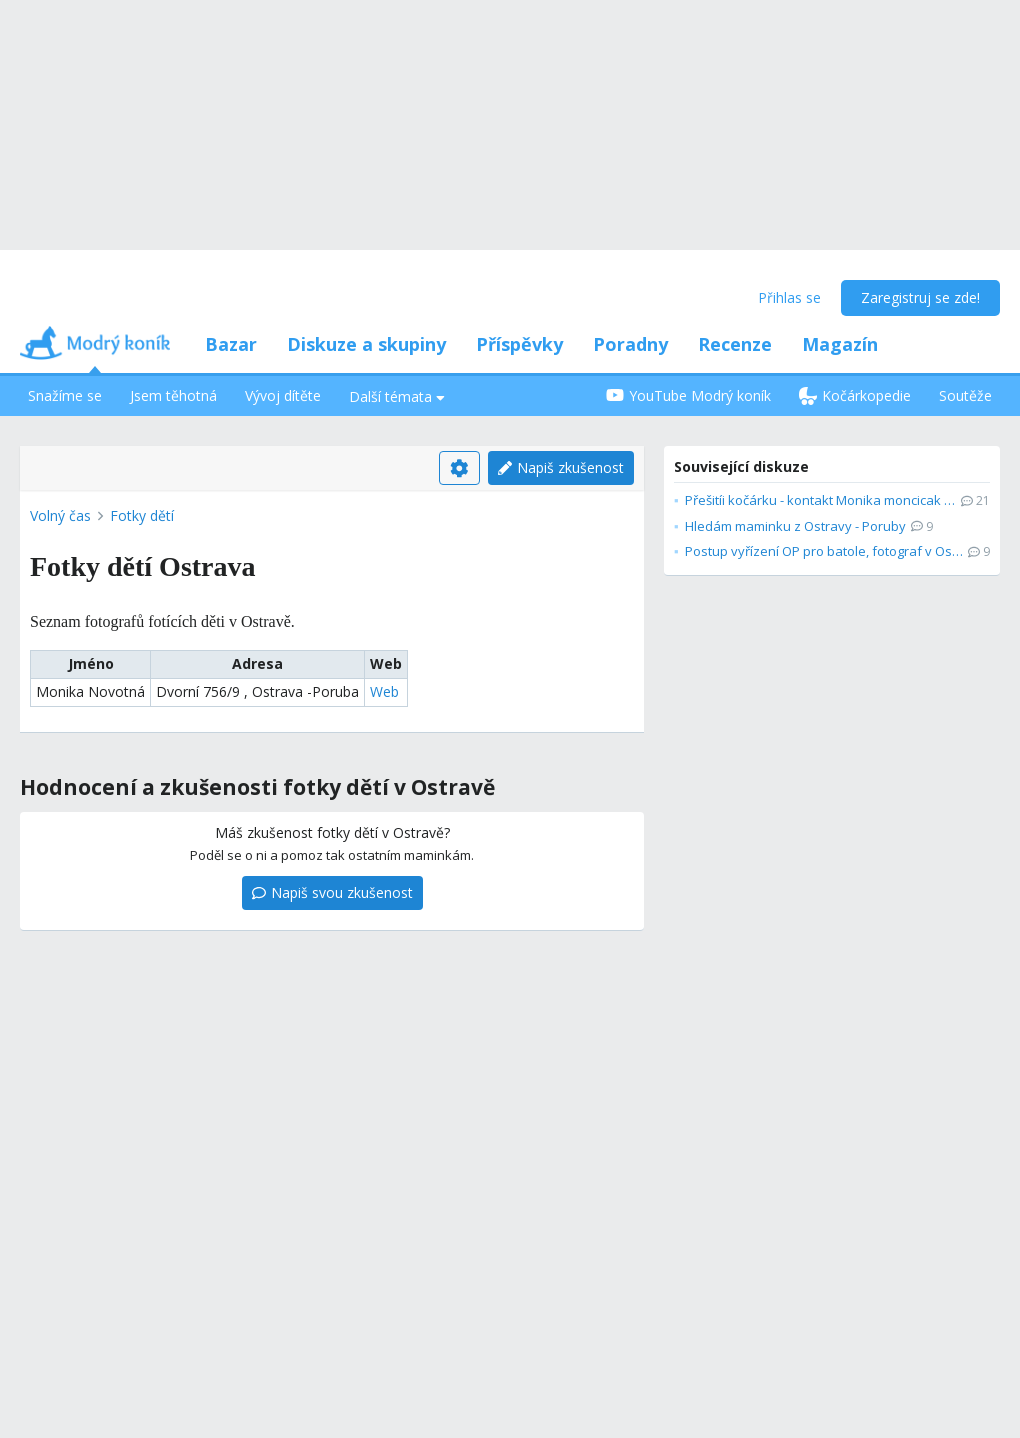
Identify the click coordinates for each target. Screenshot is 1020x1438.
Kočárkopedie (855, 395)
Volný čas (60, 515)
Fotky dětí (142, 515)
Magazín (840, 344)
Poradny (630, 344)
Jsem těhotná (173, 395)
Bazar (231, 344)
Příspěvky (519, 344)
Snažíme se (65, 395)
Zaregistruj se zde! (920, 297)
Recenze (735, 344)
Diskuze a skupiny (366, 344)
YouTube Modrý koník (688, 395)
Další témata (397, 396)
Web (384, 691)
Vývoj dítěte (283, 395)
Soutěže (965, 395)
